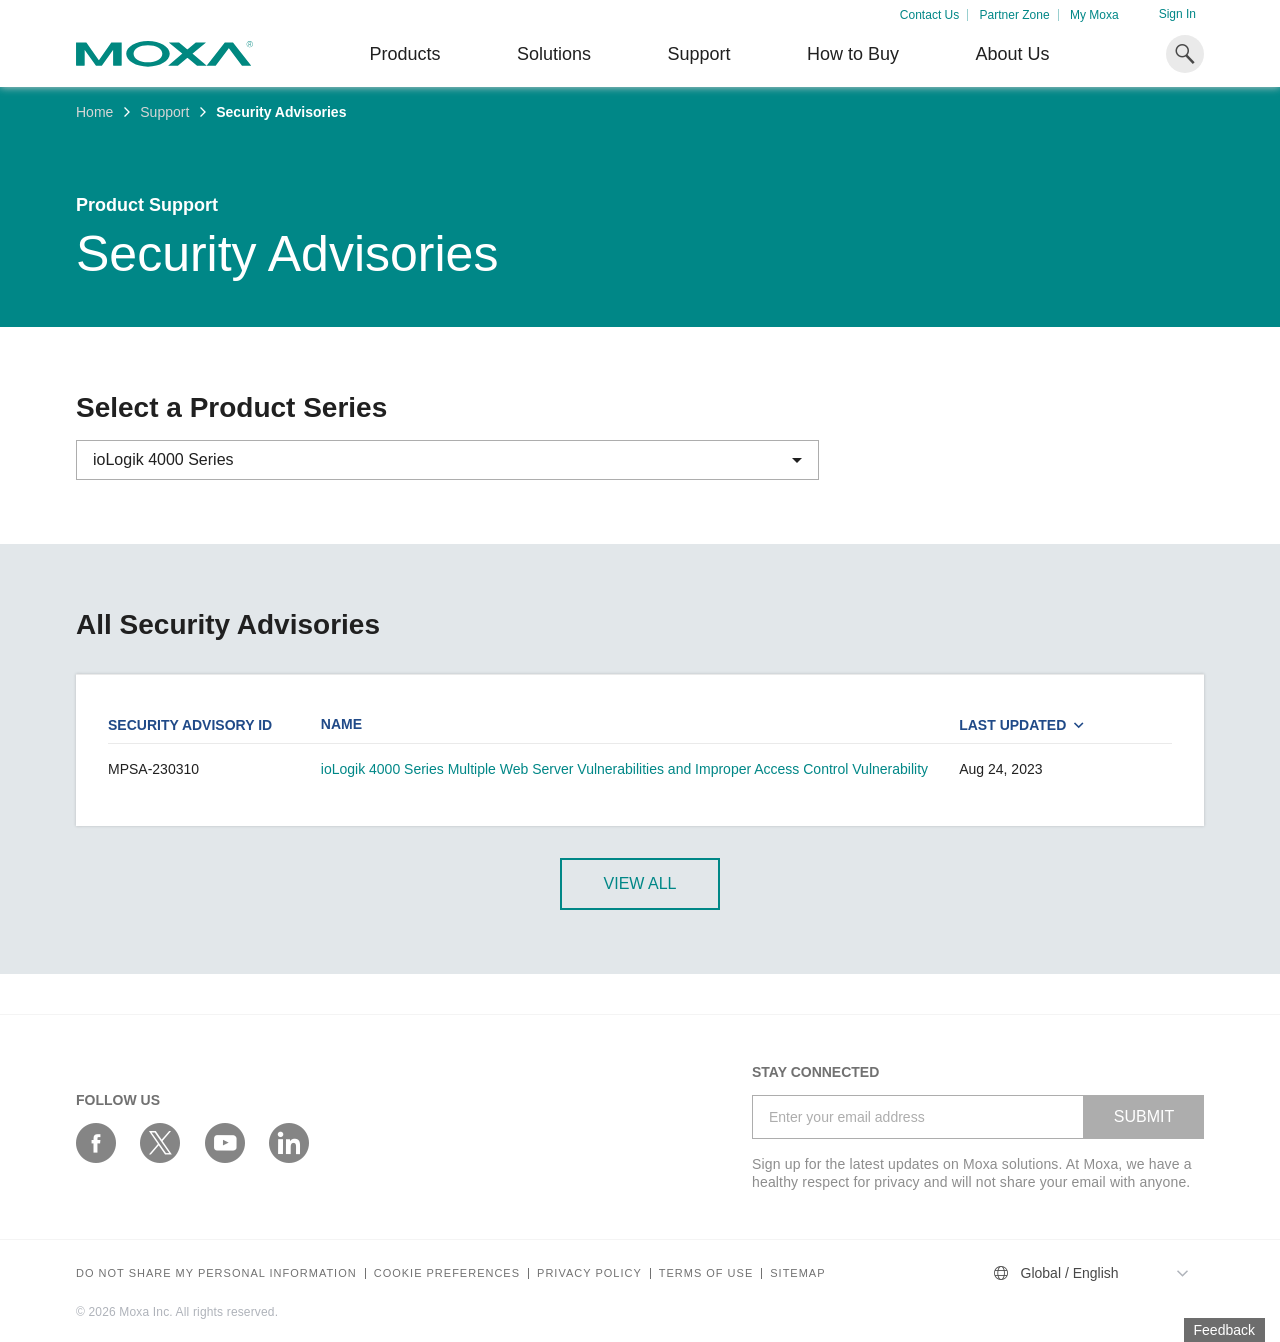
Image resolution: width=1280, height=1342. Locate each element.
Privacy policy (589, 1273)
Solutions (554, 54)
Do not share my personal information (216, 1273)
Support (698, 54)
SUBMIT (1144, 1116)
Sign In (1177, 14)
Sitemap (797, 1273)
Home (94, 112)
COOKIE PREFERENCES (447, 1273)
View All (640, 883)
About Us (1012, 54)
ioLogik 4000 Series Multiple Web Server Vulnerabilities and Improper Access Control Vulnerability (624, 769)
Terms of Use (706, 1273)
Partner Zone (1015, 15)
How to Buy (853, 54)
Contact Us (929, 15)
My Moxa (1094, 15)
